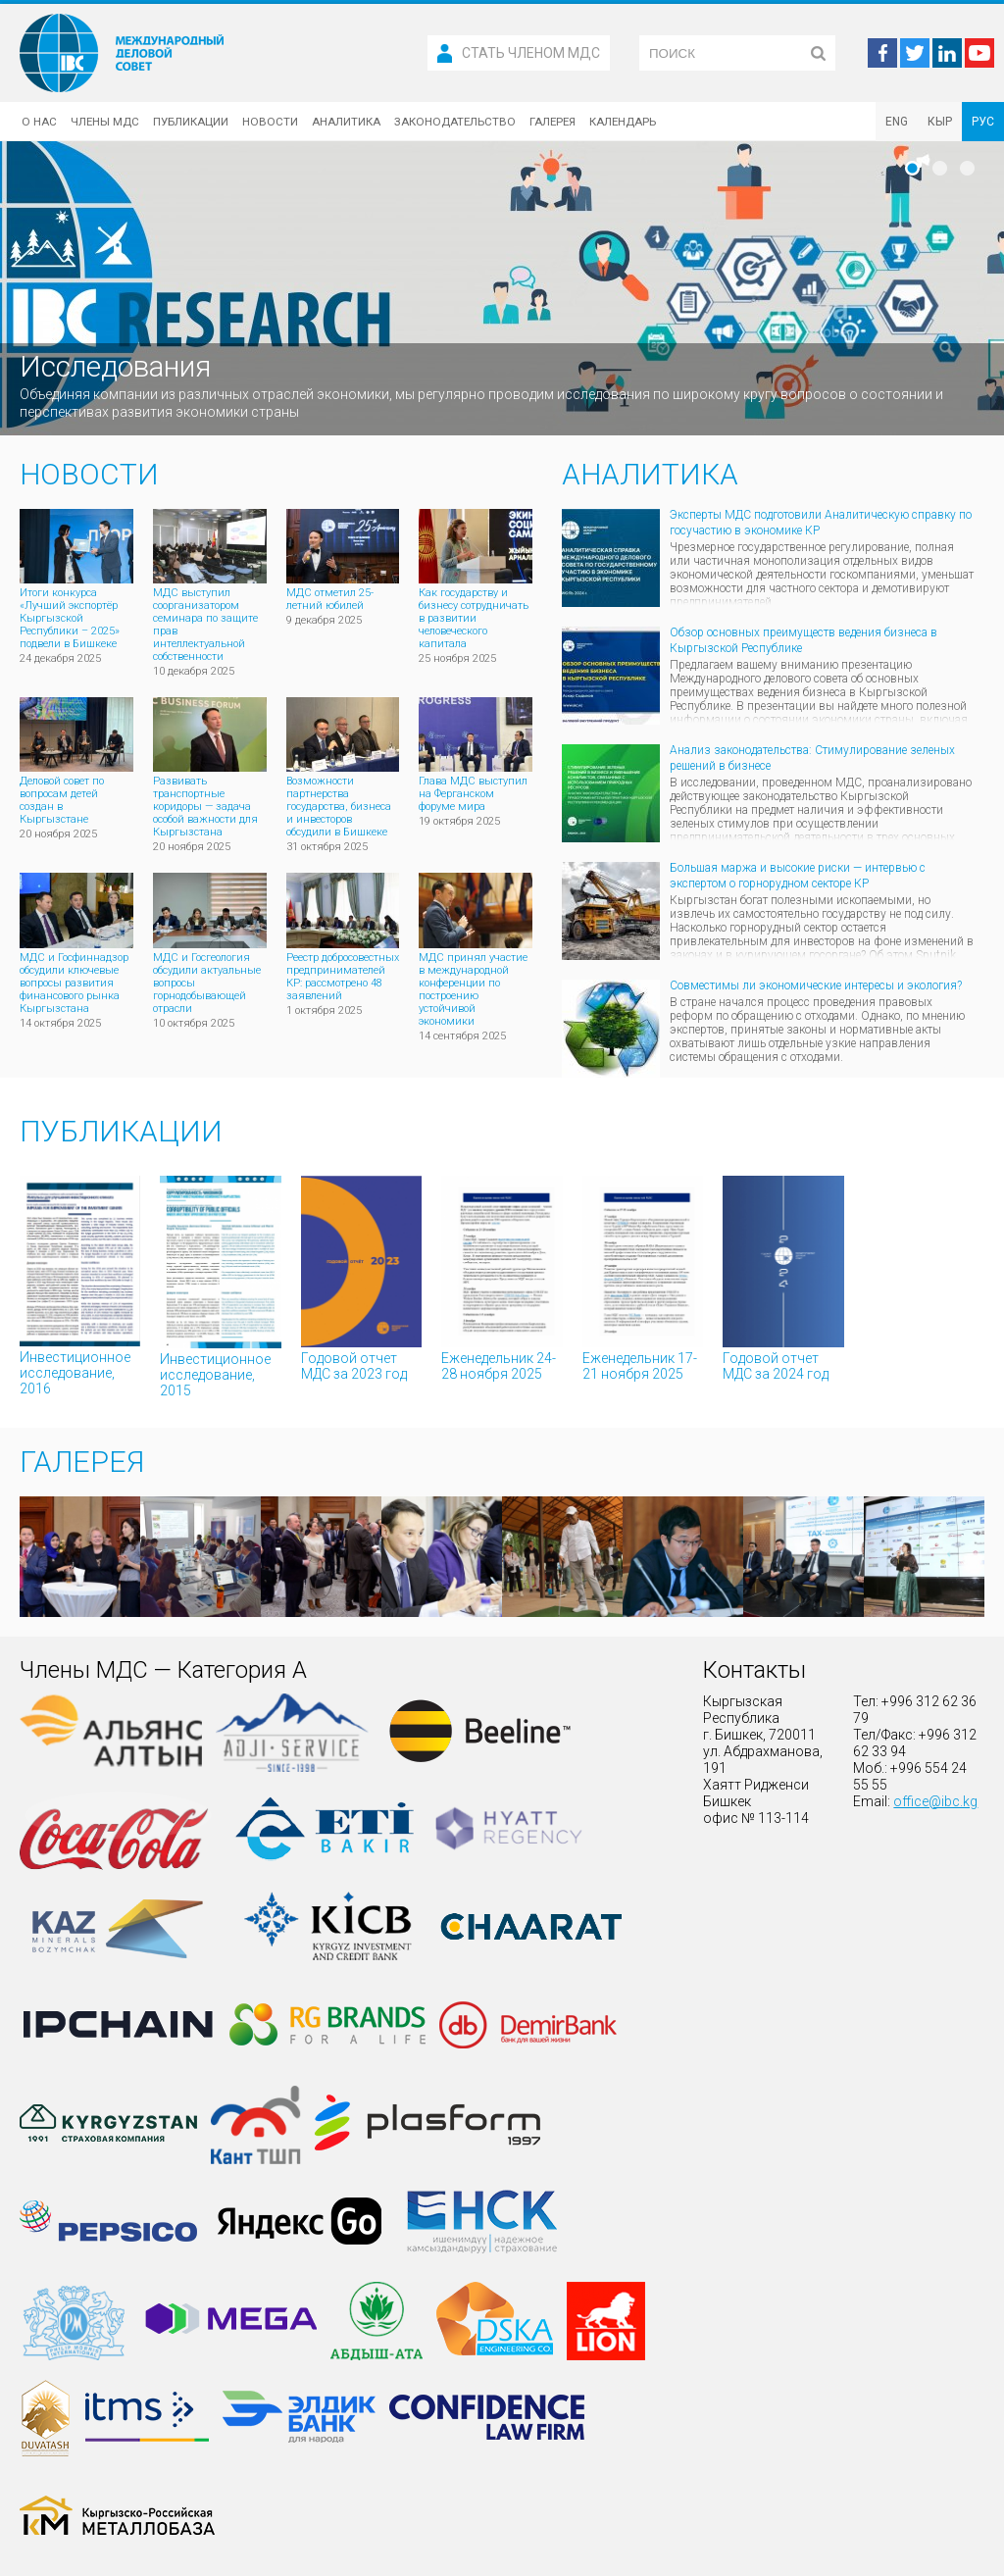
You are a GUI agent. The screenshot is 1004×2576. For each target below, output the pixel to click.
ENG (896, 121)
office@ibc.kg (935, 1801)
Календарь (622, 121)
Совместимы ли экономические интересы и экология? (816, 985)
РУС (983, 121)
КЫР (940, 121)
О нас (39, 121)
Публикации (190, 121)
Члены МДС (105, 121)
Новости (270, 121)
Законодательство (455, 121)
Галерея (552, 121)
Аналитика (346, 121)
